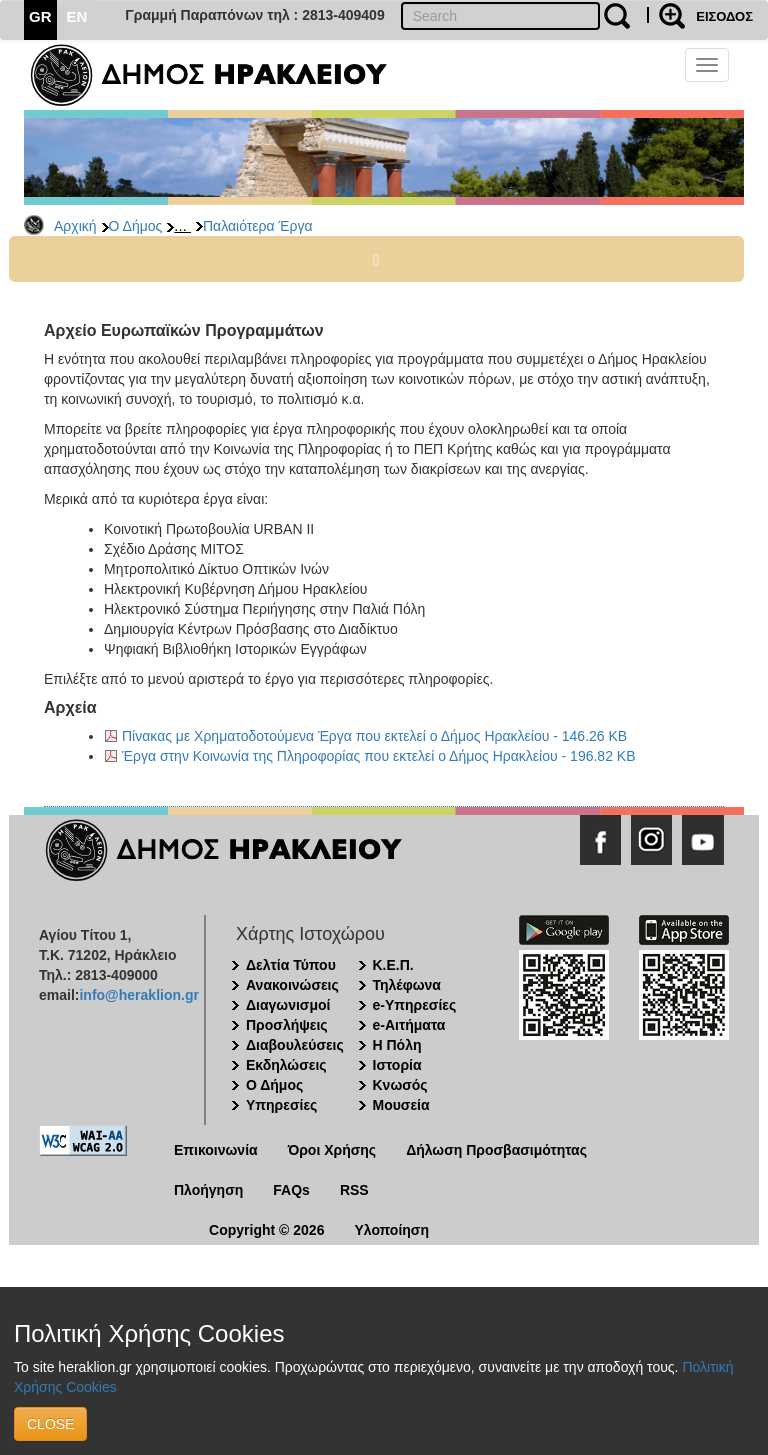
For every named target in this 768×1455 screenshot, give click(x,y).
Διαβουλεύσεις (295, 1045)
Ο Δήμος (136, 226)
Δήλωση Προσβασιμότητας (496, 1150)
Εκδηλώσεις (286, 1065)
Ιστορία (397, 1065)
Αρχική (75, 226)
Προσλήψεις (287, 1025)
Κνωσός (400, 1085)
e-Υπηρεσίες (415, 1005)
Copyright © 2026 (266, 1230)
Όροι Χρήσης (332, 1150)
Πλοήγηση (208, 1190)
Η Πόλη (397, 1045)
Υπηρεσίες (281, 1105)
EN (77, 16)
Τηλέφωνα (407, 985)
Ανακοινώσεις (292, 985)
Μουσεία (401, 1105)
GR (40, 16)
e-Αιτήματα (409, 1025)
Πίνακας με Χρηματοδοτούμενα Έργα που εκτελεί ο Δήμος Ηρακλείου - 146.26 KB (374, 736)
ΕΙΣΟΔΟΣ (724, 16)
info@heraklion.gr (138, 995)
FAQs (291, 1190)
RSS (354, 1190)
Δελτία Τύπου (291, 965)
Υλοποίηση (391, 1230)
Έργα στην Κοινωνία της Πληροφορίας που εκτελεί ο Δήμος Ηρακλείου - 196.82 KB (379, 756)
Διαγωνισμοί (288, 1005)
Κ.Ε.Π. (393, 965)
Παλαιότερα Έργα (258, 226)
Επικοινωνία (216, 1150)
